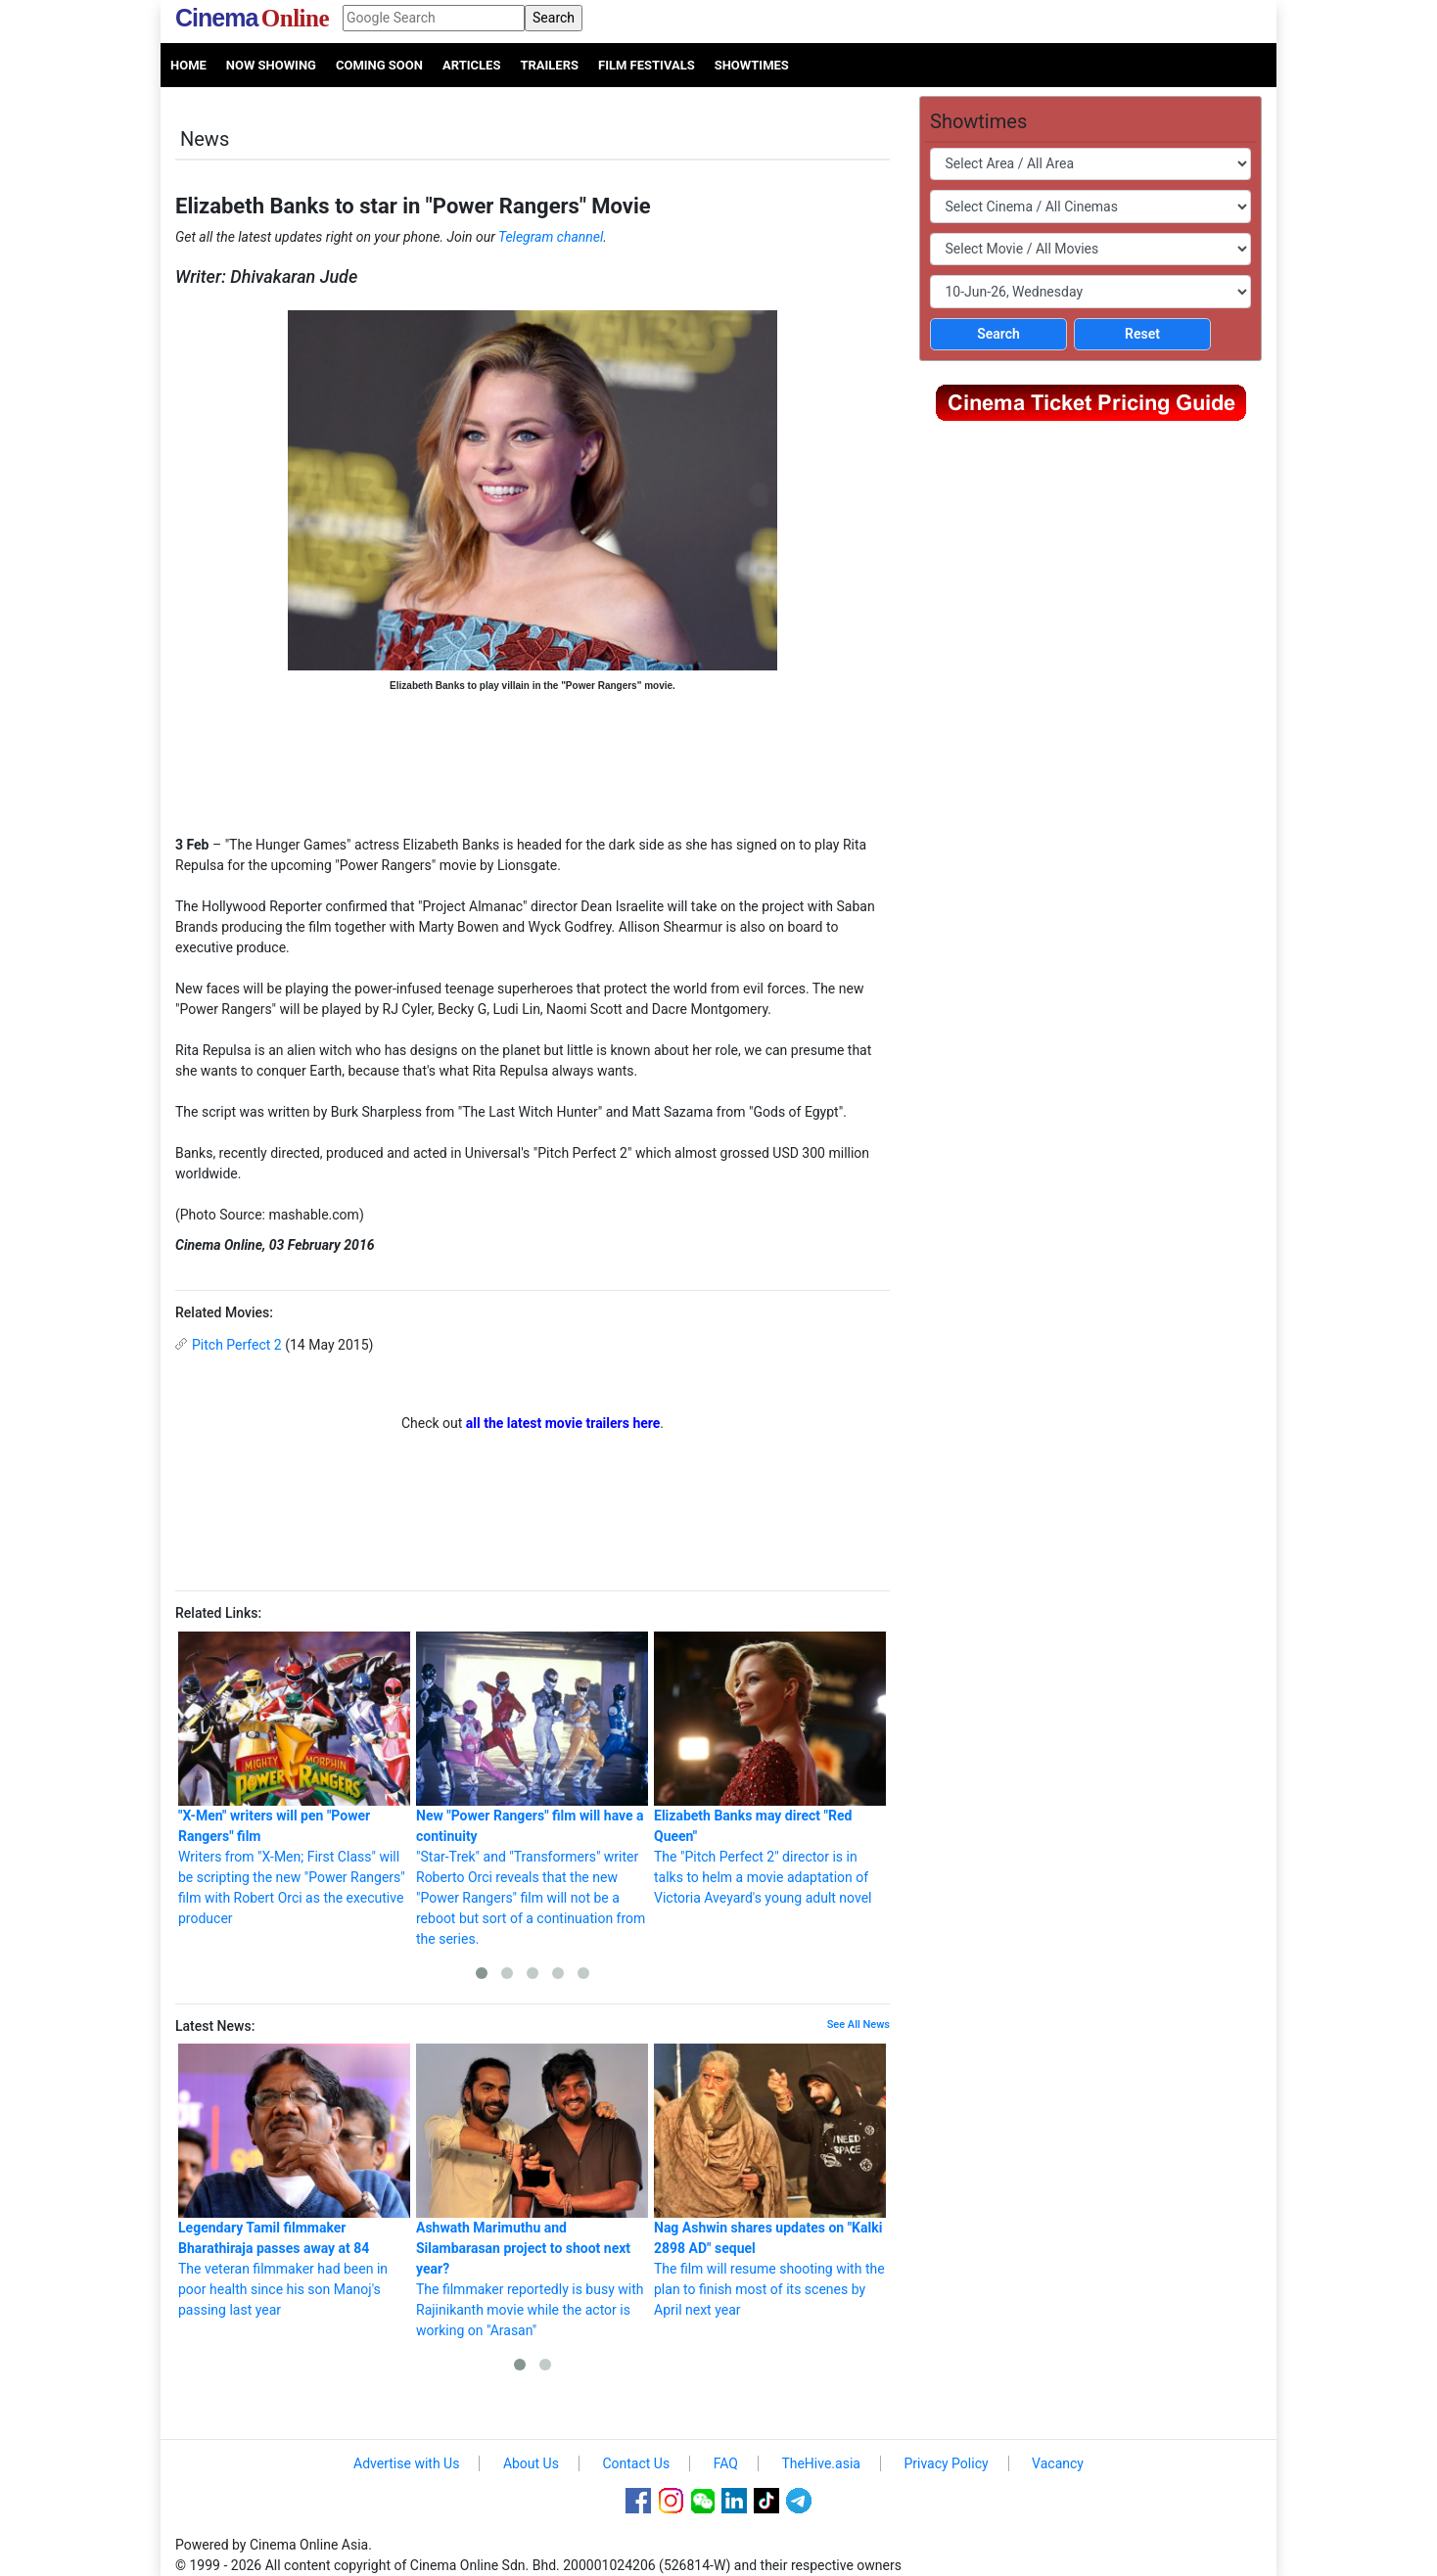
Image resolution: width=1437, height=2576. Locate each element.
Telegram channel (550, 237)
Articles (471, 65)
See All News (858, 2024)
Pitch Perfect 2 (237, 1345)
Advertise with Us (406, 2463)
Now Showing (271, 65)
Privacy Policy (946, 2463)
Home (188, 65)
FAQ (726, 2463)
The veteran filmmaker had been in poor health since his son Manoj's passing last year (294, 2181)
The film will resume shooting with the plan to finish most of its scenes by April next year (770, 2181)
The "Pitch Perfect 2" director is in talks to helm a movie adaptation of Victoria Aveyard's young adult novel (770, 1769)
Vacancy (1058, 2463)
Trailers (549, 65)
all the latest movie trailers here (563, 1423)
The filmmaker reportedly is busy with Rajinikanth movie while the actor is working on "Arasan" (532, 2191)
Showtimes (752, 65)
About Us (531, 2463)
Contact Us (636, 2463)
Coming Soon (379, 65)
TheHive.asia (820, 2463)
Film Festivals (646, 65)
